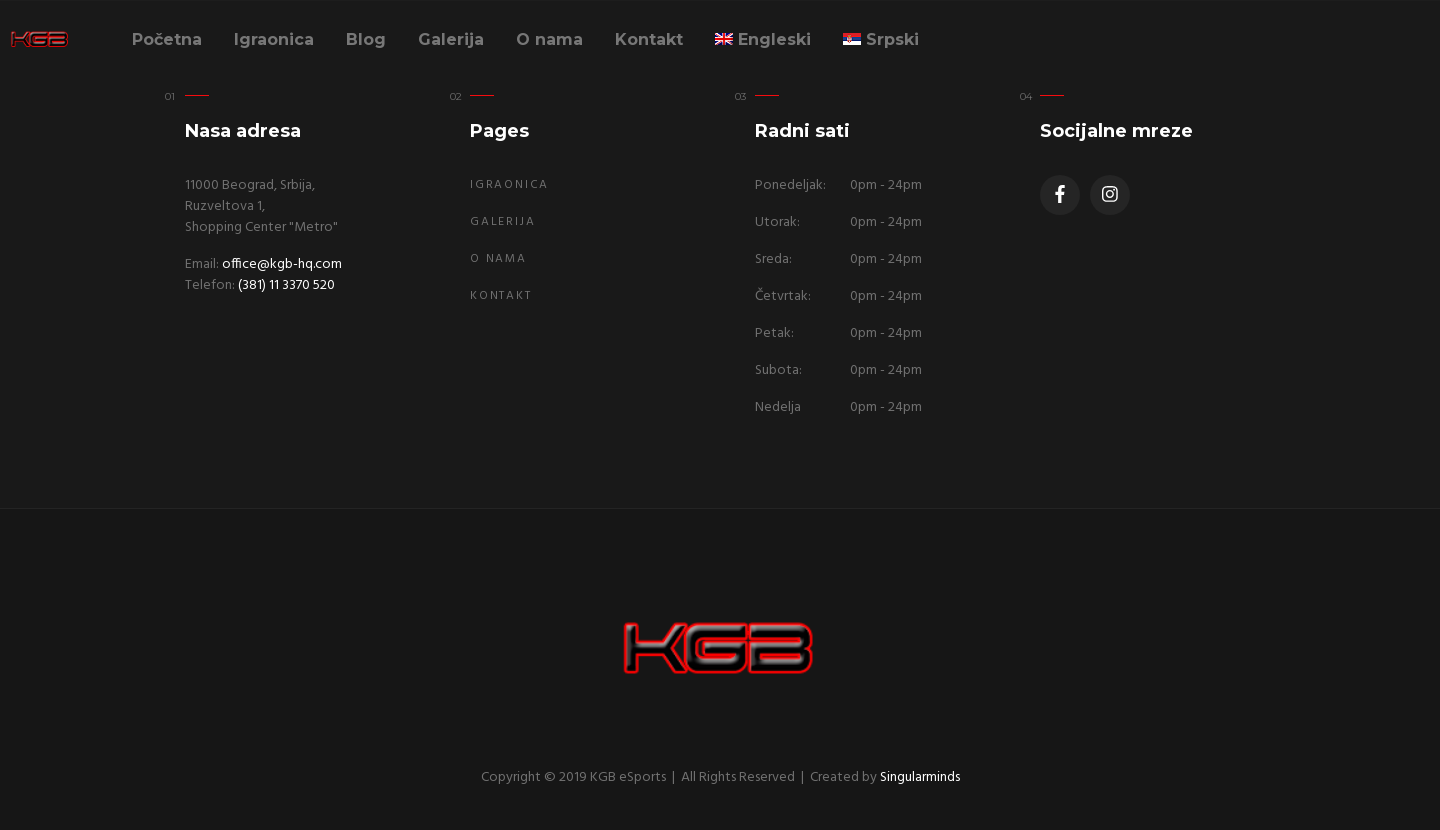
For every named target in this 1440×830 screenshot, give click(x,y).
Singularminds (920, 777)
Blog (366, 39)
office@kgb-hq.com (282, 264)
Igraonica (274, 39)
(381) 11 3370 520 (286, 285)
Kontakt (649, 39)
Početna (167, 39)
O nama (549, 39)
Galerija (451, 39)
